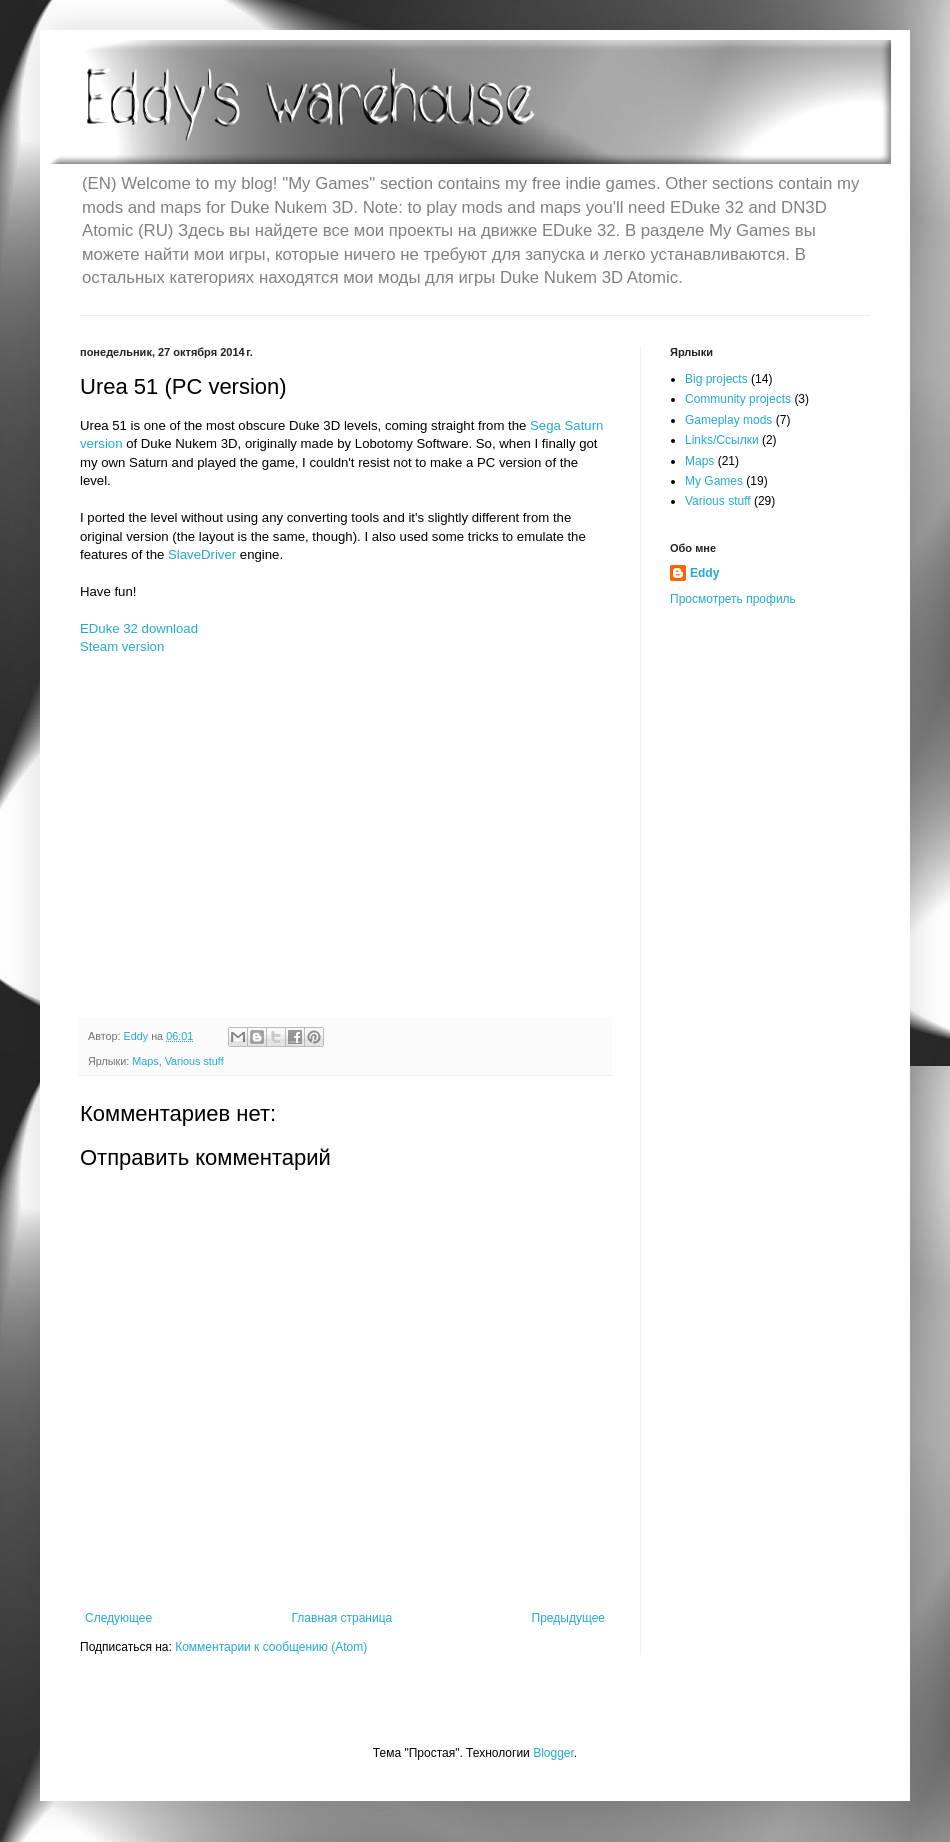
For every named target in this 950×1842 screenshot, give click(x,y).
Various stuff (194, 1061)
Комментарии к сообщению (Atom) (271, 1647)
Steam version (122, 646)
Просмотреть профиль (733, 599)
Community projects (738, 399)
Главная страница (342, 1618)
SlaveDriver (202, 554)
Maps (145, 1061)
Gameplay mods (728, 420)
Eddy (704, 573)
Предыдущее (568, 1618)
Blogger (553, 1753)
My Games (714, 481)
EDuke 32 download (139, 628)
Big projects (716, 379)
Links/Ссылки (722, 440)
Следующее (118, 1618)
